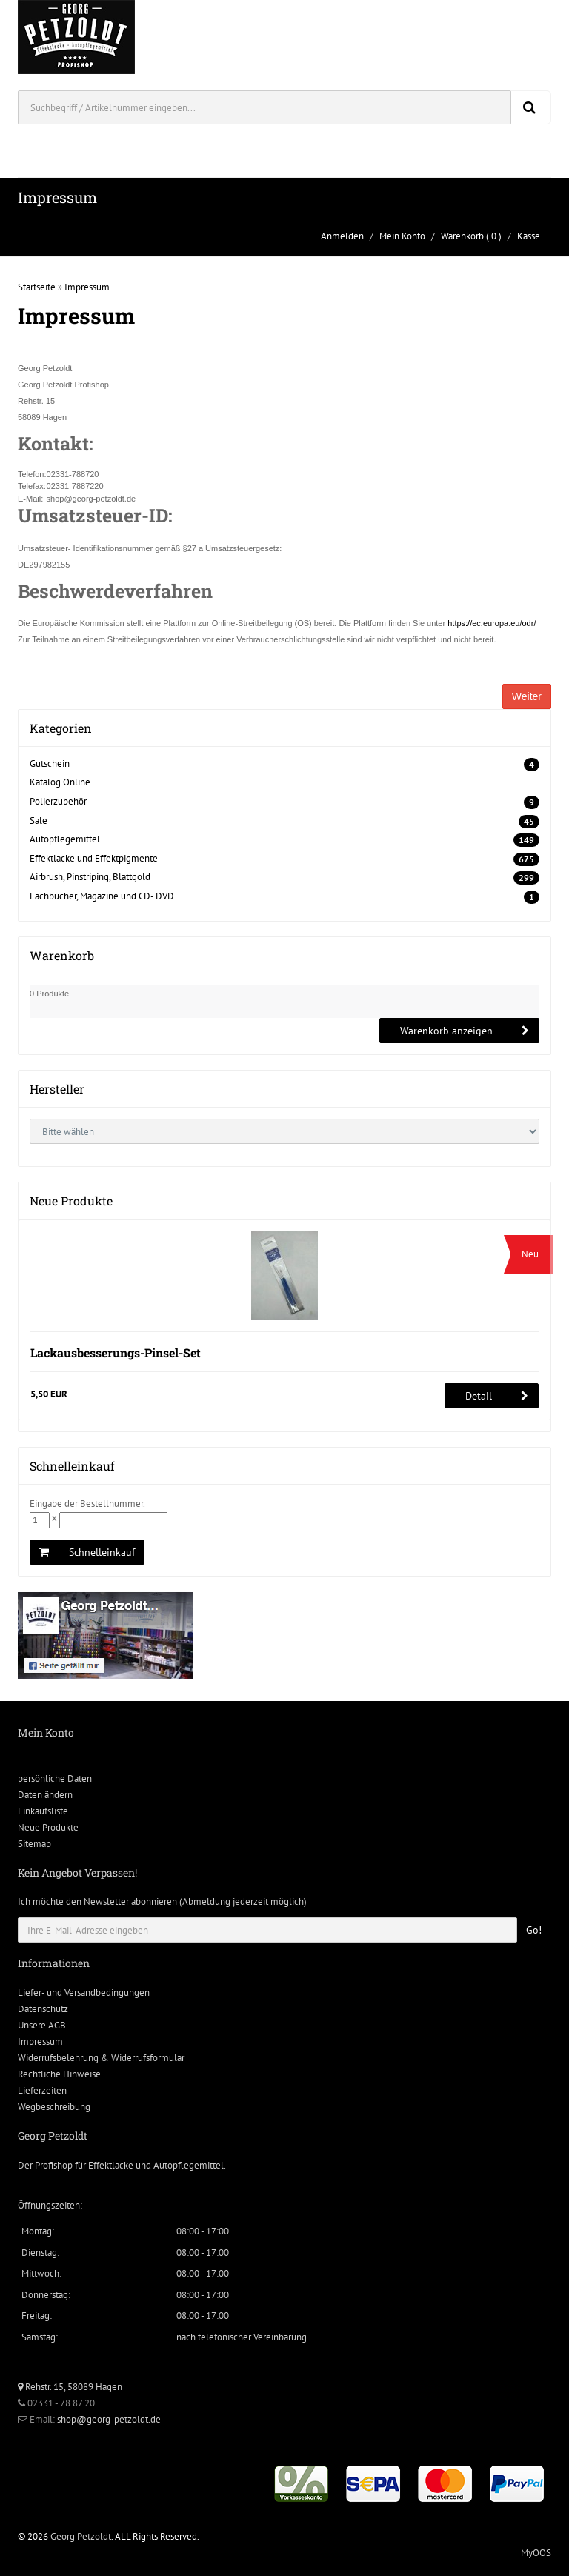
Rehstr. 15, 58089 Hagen (70, 2386)
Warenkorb (462, 236)
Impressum (87, 287)
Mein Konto (402, 236)
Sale (38, 820)
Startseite (37, 287)
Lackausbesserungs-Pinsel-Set (115, 1352)
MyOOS (536, 2552)
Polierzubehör (58, 801)
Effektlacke (110, 2165)
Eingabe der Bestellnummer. (87, 1503)
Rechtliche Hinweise (59, 2074)
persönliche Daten (55, 1778)
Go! (534, 1930)
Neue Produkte (48, 1827)
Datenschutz (43, 2009)
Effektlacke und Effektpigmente (94, 858)
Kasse (528, 236)
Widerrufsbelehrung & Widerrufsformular (101, 2057)
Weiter (527, 696)
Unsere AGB (42, 2025)
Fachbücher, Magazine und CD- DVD (102, 896)
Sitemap (34, 1843)
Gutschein (50, 763)
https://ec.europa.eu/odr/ (491, 623)
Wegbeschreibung (54, 2106)
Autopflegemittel (65, 839)
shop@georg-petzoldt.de (109, 2419)
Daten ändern (45, 1794)
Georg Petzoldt (80, 2536)
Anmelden (342, 236)
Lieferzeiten (42, 2090)
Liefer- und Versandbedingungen (84, 1992)
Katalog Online (60, 782)
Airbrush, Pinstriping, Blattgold (90, 877)
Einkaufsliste (43, 1811)
